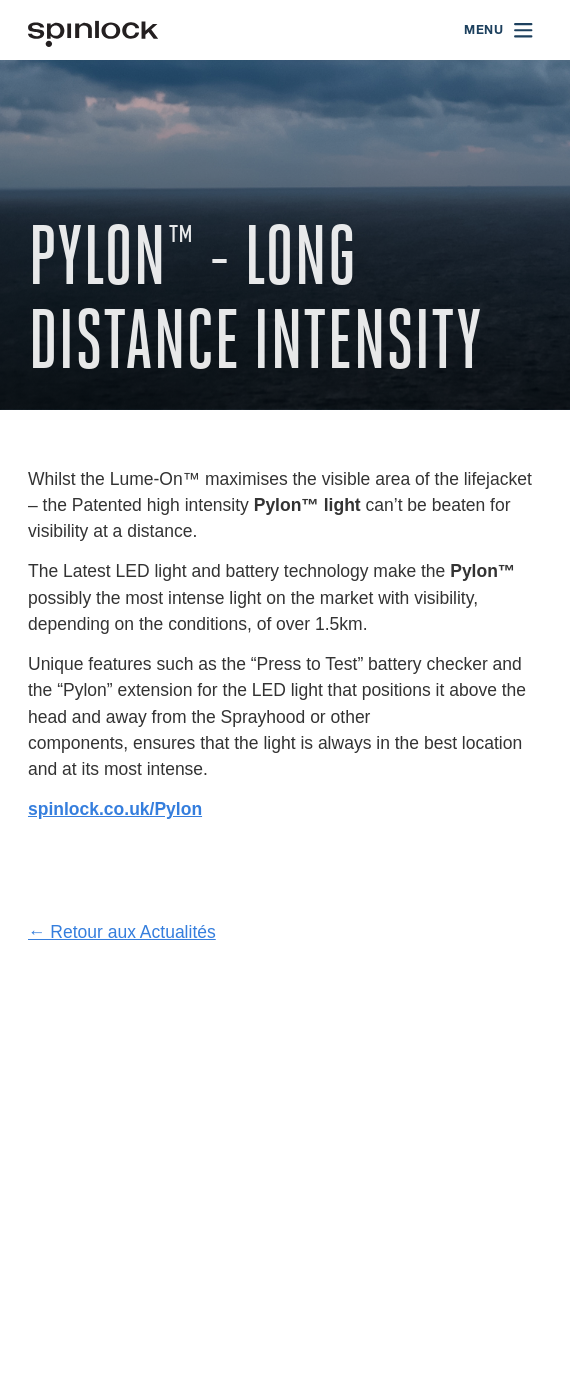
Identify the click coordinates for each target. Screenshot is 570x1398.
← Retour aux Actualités (122, 932)
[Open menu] (499, 30)
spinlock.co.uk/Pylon (115, 809)
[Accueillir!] (93, 30)
